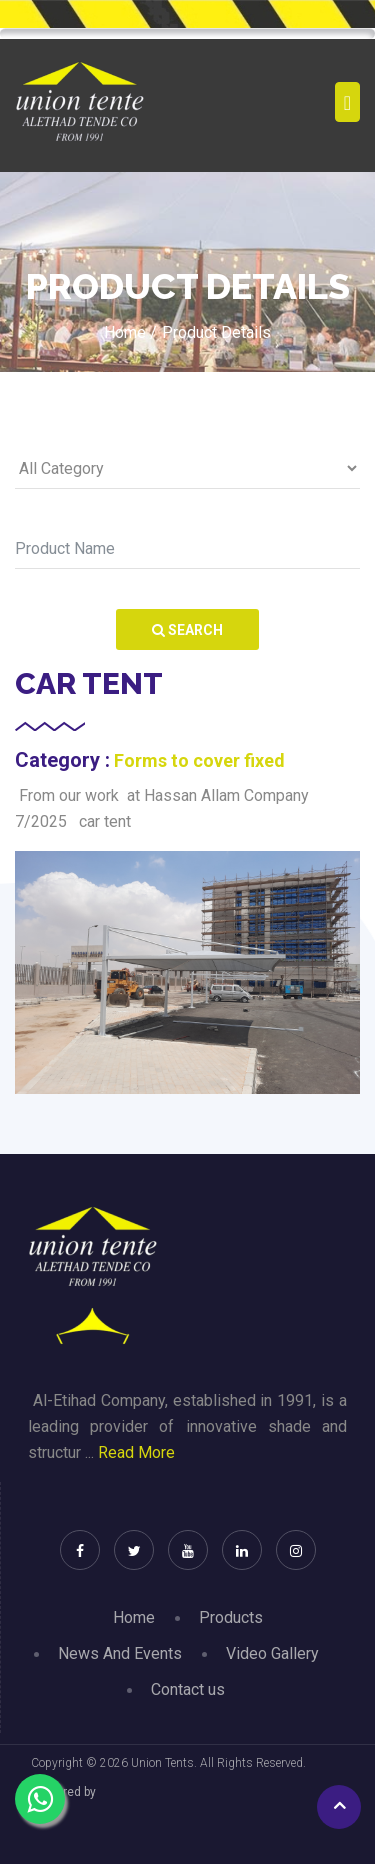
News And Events (120, 1653)
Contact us (188, 1689)
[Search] (187, 549)
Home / (130, 332)
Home (134, 1617)
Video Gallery (272, 1653)
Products (231, 1617)
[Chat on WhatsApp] (40, 1799)
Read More (136, 1452)
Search (187, 630)
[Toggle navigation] (347, 102)
